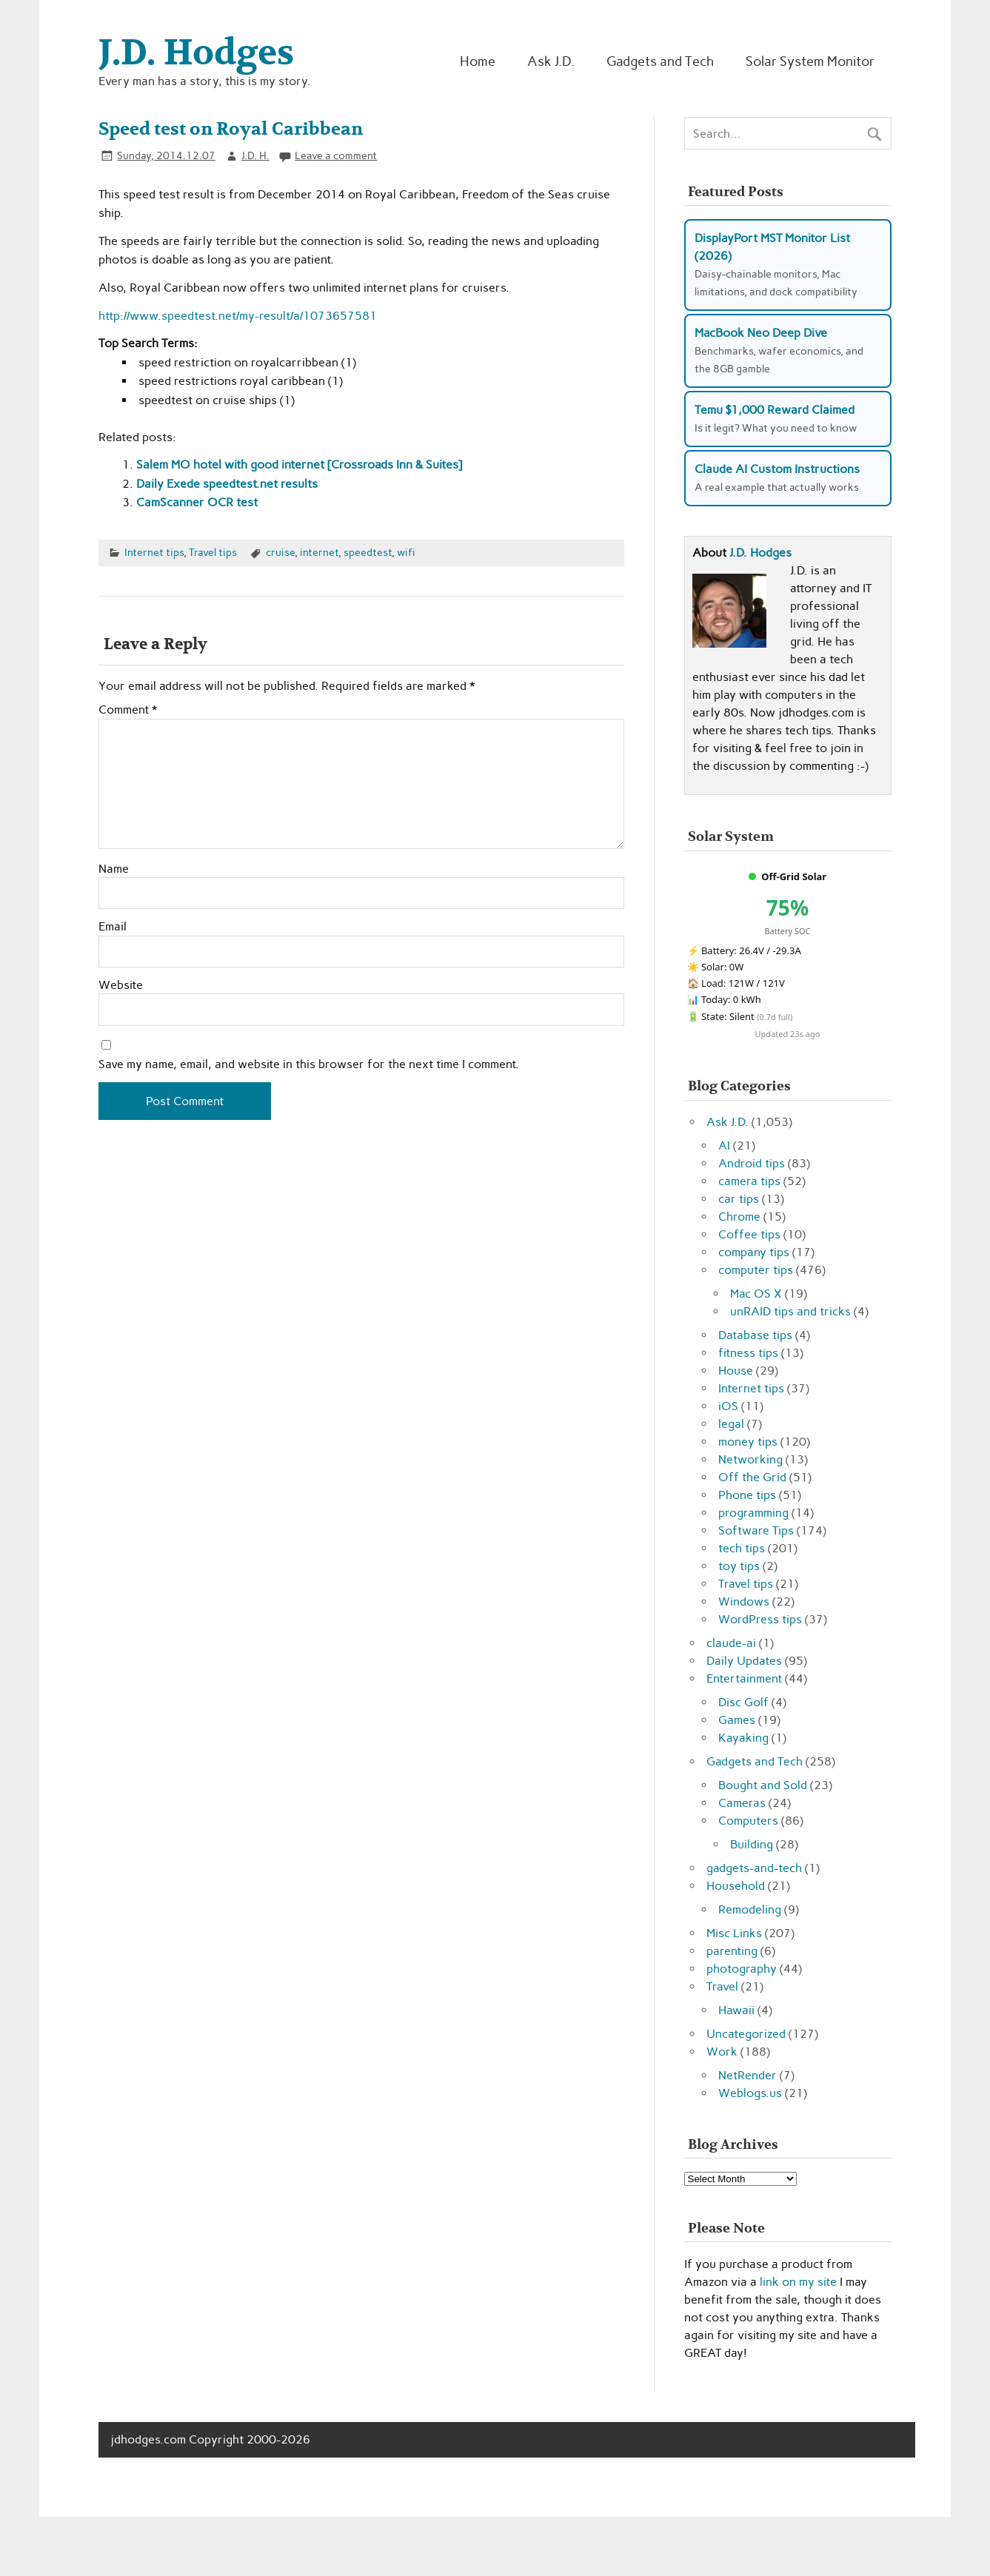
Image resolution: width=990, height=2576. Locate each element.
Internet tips (154, 552)
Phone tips (747, 1495)
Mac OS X (756, 1294)
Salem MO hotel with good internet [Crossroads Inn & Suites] (299, 464)
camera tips (749, 1181)
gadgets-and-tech (754, 1868)
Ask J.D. (551, 61)
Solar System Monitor (810, 61)
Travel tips (213, 552)
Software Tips (756, 1530)
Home (477, 61)
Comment (127, 710)
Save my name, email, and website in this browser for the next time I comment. (308, 1064)
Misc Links (734, 1933)
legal (731, 1424)
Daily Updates (744, 1661)
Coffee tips (749, 1234)
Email (112, 927)
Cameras (742, 1803)
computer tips (755, 1270)
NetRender (747, 2075)
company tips (753, 1252)
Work (722, 2052)
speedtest (368, 552)
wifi (406, 552)
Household (735, 1886)
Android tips (751, 1163)
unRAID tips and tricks (790, 1311)
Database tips (755, 1335)
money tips (747, 1442)
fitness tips (748, 1353)
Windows (743, 1601)
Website (120, 985)
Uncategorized (746, 2034)
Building (751, 1844)
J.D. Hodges (760, 553)
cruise (280, 552)
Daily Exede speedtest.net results (227, 484)
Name (113, 869)
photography (741, 1969)
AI (724, 1145)
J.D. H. (255, 155)
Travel (722, 1986)
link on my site (798, 2282)
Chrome (739, 1217)
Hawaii (736, 2010)
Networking (750, 1459)
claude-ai (731, 1643)
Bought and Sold (762, 1785)
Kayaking (743, 1738)
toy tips (739, 1566)
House (735, 1371)
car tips (738, 1199)
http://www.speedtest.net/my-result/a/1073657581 (237, 316)
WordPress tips (760, 1619)
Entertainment (744, 1678)
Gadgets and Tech (660, 61)
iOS (728, 1406)
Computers (748, 1821)
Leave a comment (336, 155)
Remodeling (749, 1909)
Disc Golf (743, 1702)
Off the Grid (752, 1477)
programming (753, 1513)
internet (319, 552)
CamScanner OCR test (197, 502)
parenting (731, 1951)
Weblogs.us (750, 2093)
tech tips (741, 1548)
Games (736, 1720)
